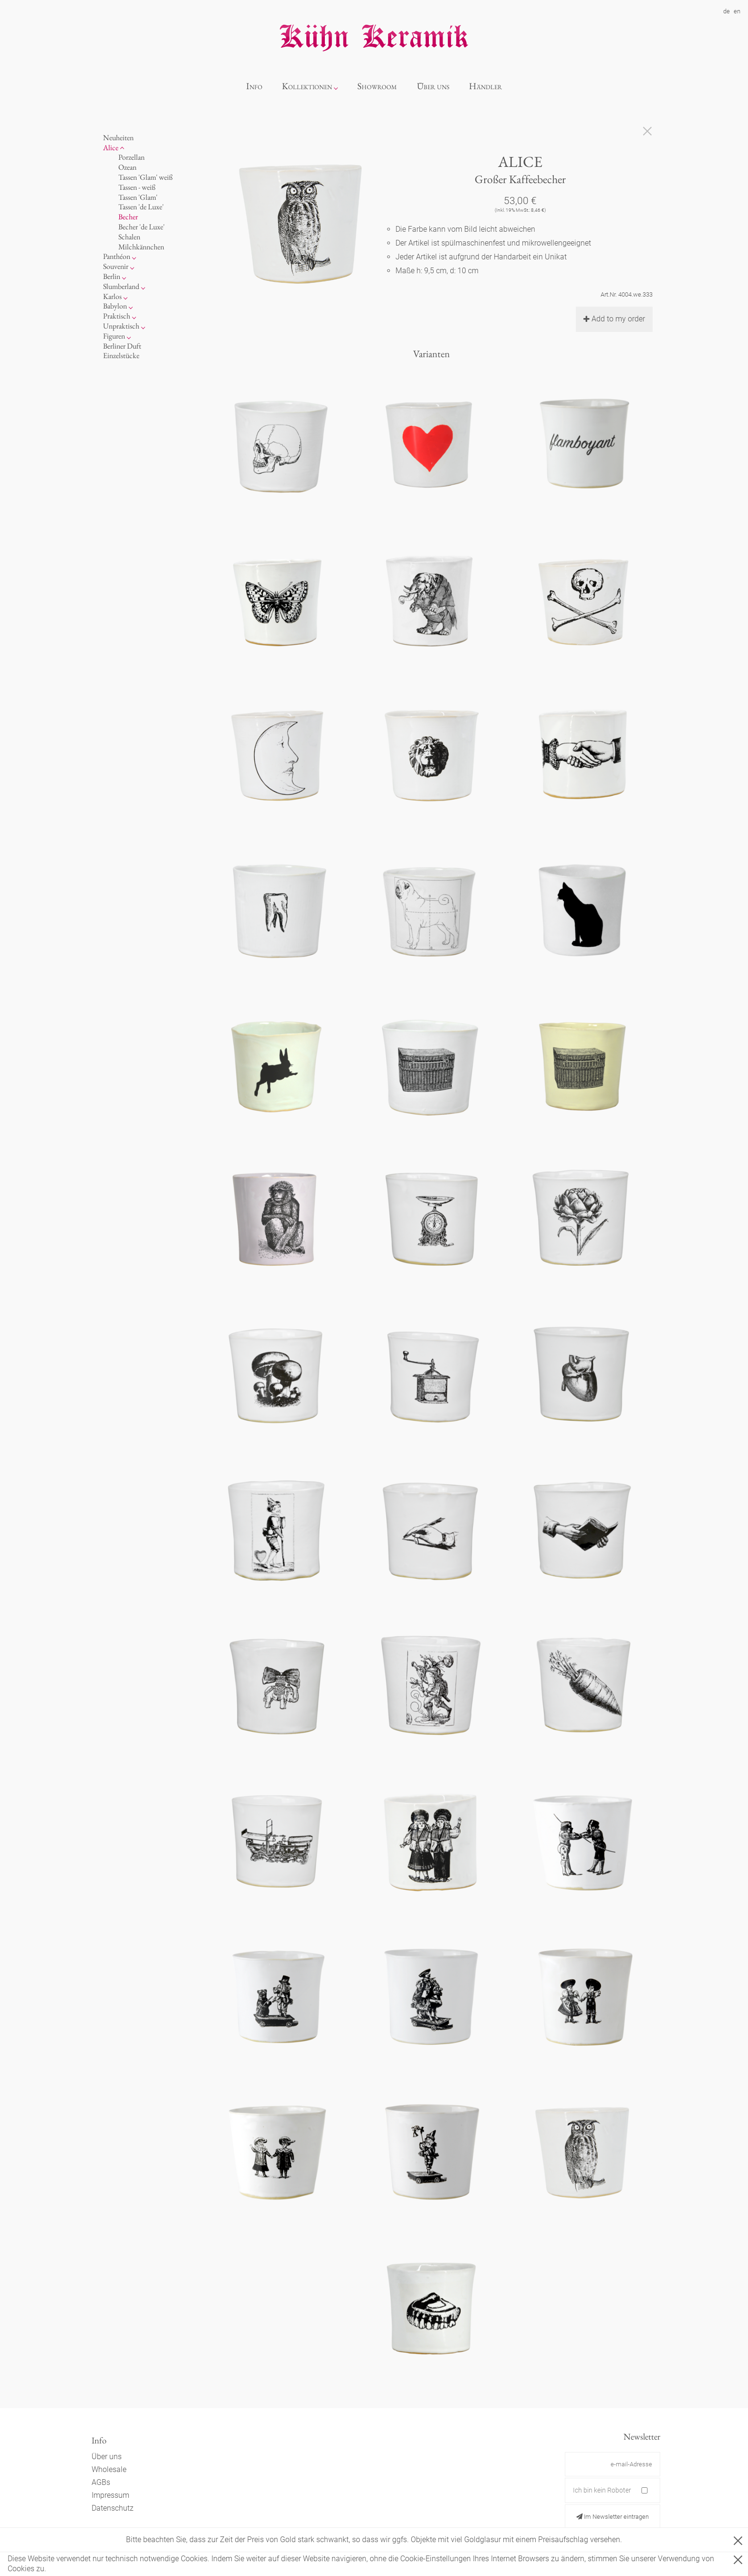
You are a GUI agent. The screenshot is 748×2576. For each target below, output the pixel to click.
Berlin (111, 276)
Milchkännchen (141, 247)
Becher (128, 217)
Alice (110, 148)
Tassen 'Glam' (137, 197)
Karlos (112, 296)
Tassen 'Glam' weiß (145, 177)
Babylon (115, 306)
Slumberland (121, 286)
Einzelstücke (121, 355)
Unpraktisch (121, 326)
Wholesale (109, 2469)
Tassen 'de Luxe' (141, 207)
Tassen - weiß (137, 187)
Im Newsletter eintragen (612, 2516)
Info (254, 86)
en (737, 11)
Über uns (433, 86)
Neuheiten (118, 138)
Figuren (114, 336)
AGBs (101, 2482)
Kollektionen (307, 86)
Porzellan (131, 157)
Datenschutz (113, 2508)
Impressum (110, 2495)
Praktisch (116, 316)
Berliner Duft (122, 346)
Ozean (127, 167)
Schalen (129, 237)
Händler (485, 86)
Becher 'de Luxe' (141, 227)
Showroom (377, 86)
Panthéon (116, 256)
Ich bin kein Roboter (602, 2490)
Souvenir (115, 266)
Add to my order (614, 318)
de (726, 11)
